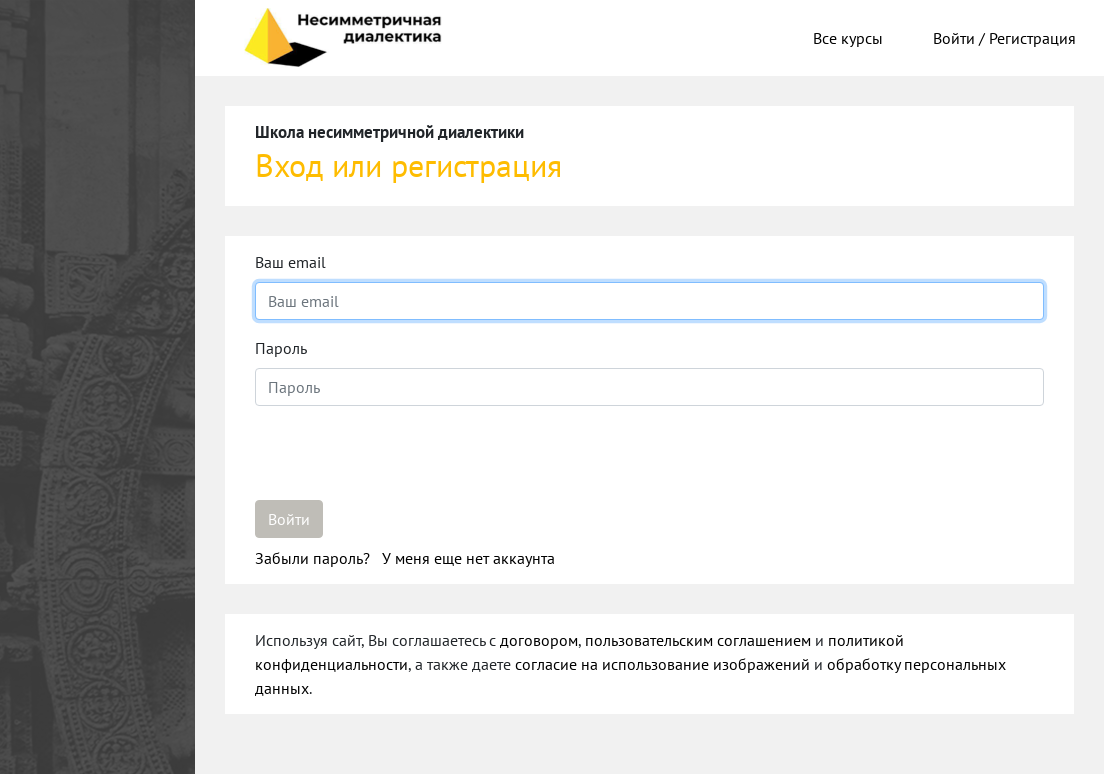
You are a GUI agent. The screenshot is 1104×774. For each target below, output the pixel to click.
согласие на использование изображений (662, 664)
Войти (289, 519)
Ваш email (290, 262)
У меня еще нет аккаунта (468, 558)
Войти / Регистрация (1004, 38)
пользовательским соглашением (698, 640)
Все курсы (848, 38)
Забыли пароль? (314, 558)
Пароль (281, 348)
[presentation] (407, 461)
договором (539, 640)
